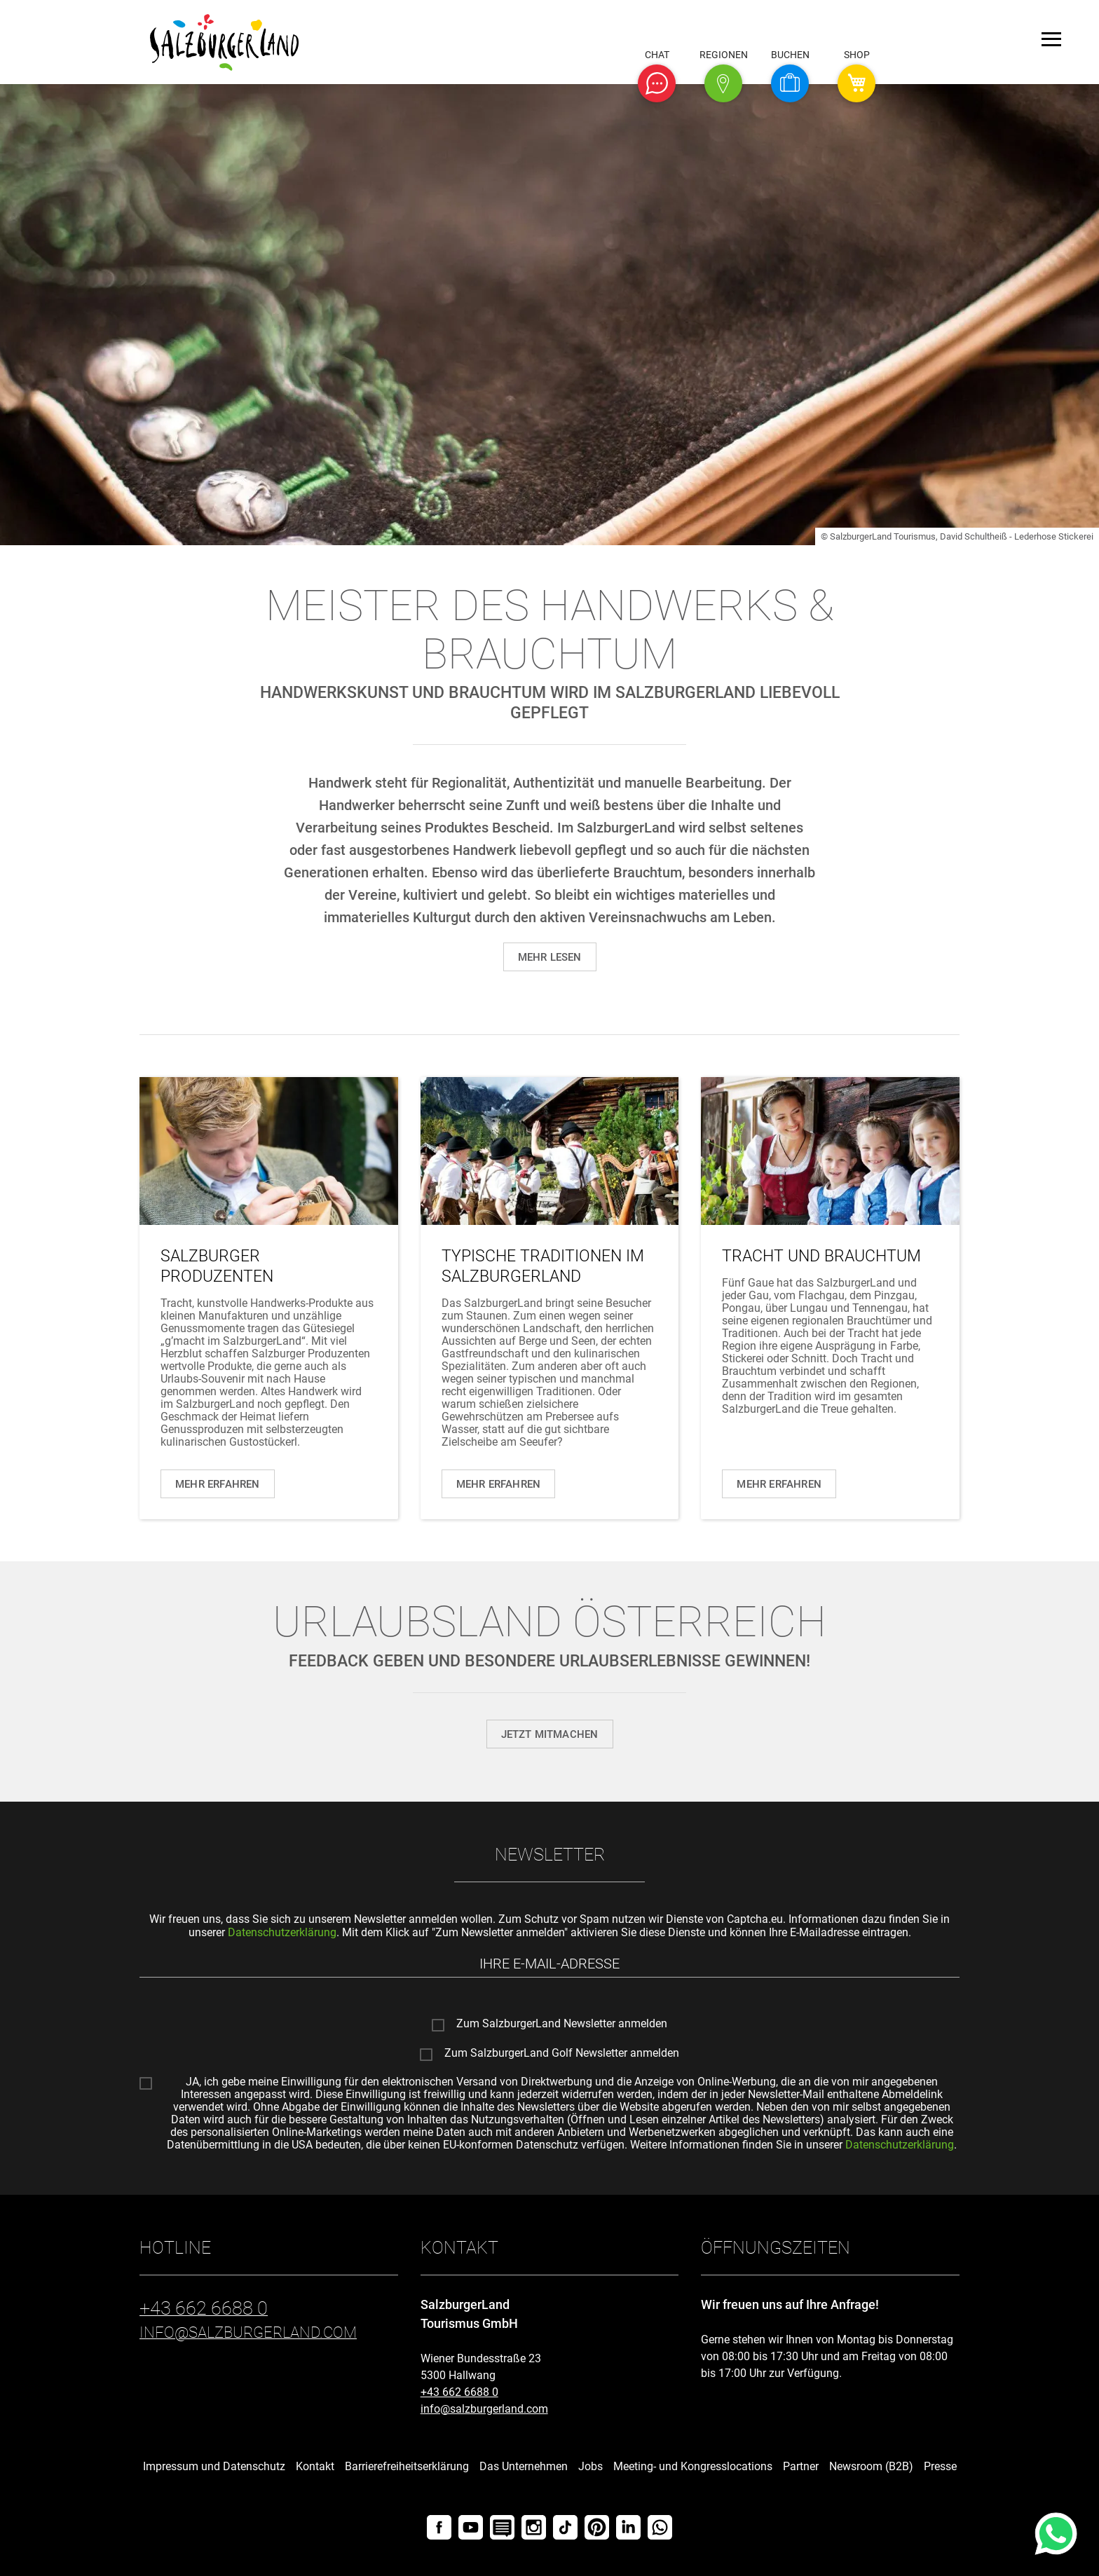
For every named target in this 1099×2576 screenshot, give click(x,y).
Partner (801, 2466)
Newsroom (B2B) (871, 2466)
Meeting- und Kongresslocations (692, 2466)
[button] (657, 83)
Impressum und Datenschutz (214, 2466)
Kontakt (315, 2466)
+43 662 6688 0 (459, 2392)
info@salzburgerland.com (484, 2409)
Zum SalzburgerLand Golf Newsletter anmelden (561, 2053)
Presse (940, 2466)
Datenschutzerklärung (282, 1932)
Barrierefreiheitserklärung (407, 2466)
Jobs (590, 2466)
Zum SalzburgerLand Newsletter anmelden (561, 2023)
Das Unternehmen (523, 2466)
